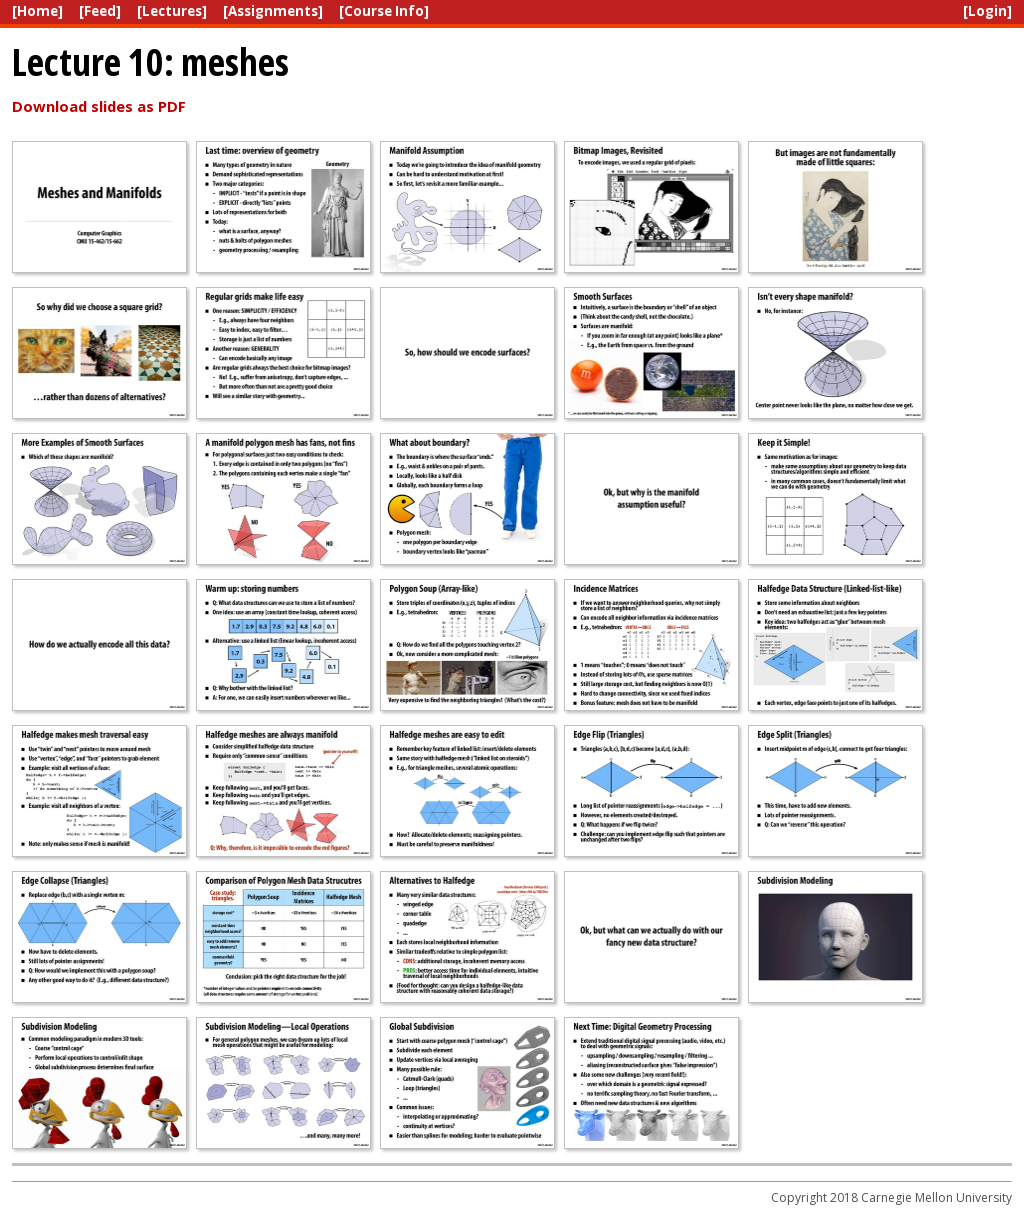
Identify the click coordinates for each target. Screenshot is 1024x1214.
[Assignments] (273, 11)
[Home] (37, 11)
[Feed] (100, 11)
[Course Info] (384, 11)
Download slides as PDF (99, 106)
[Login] (987, 11)
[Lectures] (172, 11)
